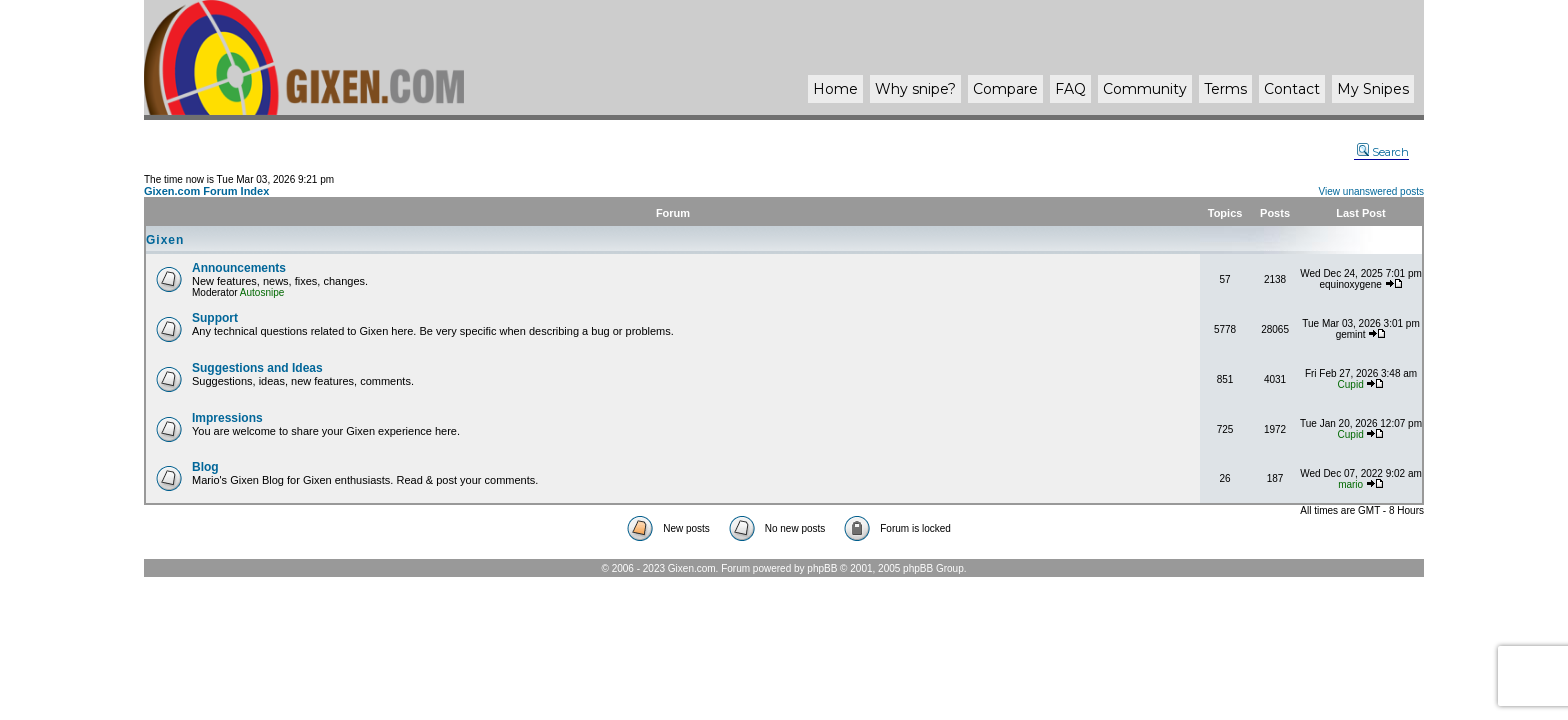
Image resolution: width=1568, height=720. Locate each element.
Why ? (915, 89)
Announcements (239, 268)
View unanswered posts (1371, 191)
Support (215, 318)
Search (1383, 152)
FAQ (1070, 89)
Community (1145, 89)
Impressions (227, 418)
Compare (1005, 89)
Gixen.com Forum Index (206, 191)
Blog (205, 467)
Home (835, 89)
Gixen (165, 240)
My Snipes (1373, 89)
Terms (1225, 89)
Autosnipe (262, 292)
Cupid (1351, 384)
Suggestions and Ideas (257, 368)
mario (1350, 484)
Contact (1292, 89)
